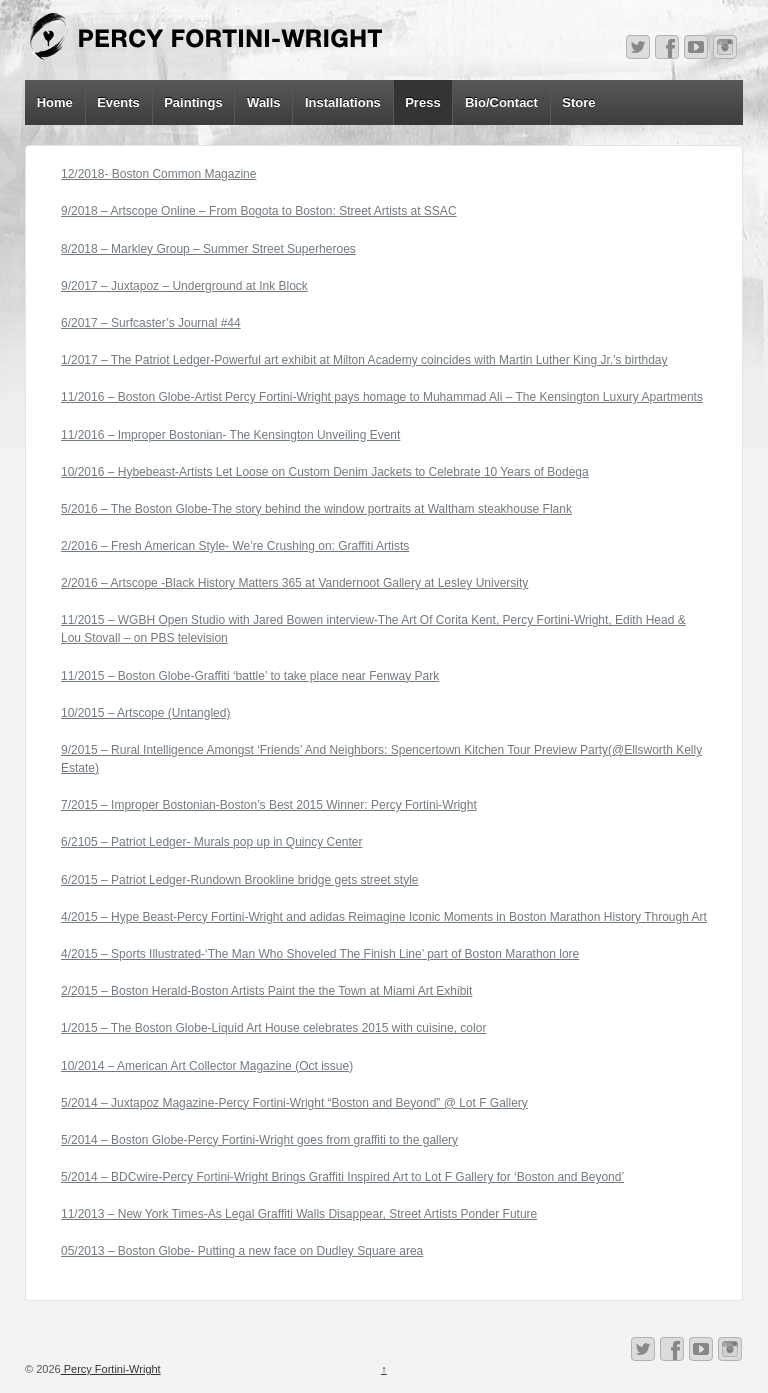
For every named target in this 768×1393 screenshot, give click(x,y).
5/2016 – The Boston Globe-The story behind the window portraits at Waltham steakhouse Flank (316, 509)
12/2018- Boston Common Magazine (158, 174)
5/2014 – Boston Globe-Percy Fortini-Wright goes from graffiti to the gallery (259, 1140)
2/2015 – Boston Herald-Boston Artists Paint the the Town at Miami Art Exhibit (266, 991)
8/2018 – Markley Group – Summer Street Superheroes (208, 249)
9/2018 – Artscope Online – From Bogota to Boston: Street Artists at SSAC (259, 211)
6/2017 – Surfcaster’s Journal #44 (151, 323)
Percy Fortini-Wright (111, 1369)
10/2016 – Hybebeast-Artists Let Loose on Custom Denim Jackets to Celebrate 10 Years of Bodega (325, 472)
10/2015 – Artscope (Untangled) (145, 713)
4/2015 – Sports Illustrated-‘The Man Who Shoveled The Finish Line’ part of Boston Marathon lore (320, 954)
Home (55, 102)
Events (118, 102)
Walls (263, 102)
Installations (343, 102)
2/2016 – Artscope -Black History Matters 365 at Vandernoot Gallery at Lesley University (294, 583)
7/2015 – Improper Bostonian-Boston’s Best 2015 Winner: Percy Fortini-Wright (269, 805)
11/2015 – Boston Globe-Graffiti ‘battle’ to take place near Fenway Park (250, 676)
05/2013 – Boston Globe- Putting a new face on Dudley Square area (242, 1251)
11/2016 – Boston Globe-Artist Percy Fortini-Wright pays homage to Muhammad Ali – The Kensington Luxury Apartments (382, 397)
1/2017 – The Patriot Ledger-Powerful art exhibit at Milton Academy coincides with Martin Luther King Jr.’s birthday (364, 360)
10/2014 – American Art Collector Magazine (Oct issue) (207, 1066)
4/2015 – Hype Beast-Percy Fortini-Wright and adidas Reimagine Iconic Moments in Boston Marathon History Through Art (384, 917)
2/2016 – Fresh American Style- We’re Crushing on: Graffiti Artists (235, 546)
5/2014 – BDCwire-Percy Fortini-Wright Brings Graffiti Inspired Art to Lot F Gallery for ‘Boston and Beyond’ (342, 1177)
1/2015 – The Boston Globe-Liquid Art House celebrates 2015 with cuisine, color (273, 1028)
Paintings (193, 102)
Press (422, 102)
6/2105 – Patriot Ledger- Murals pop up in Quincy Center (212, 842)
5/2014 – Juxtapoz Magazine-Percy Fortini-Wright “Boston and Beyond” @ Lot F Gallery (294, 1103)
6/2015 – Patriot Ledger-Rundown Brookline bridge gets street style (240, 880)
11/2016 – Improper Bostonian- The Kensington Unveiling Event (230, 435)
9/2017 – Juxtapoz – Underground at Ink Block (184, 286)
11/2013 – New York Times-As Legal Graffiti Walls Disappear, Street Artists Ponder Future (299, 1214)
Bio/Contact (501, 102)
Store (578, 102)
